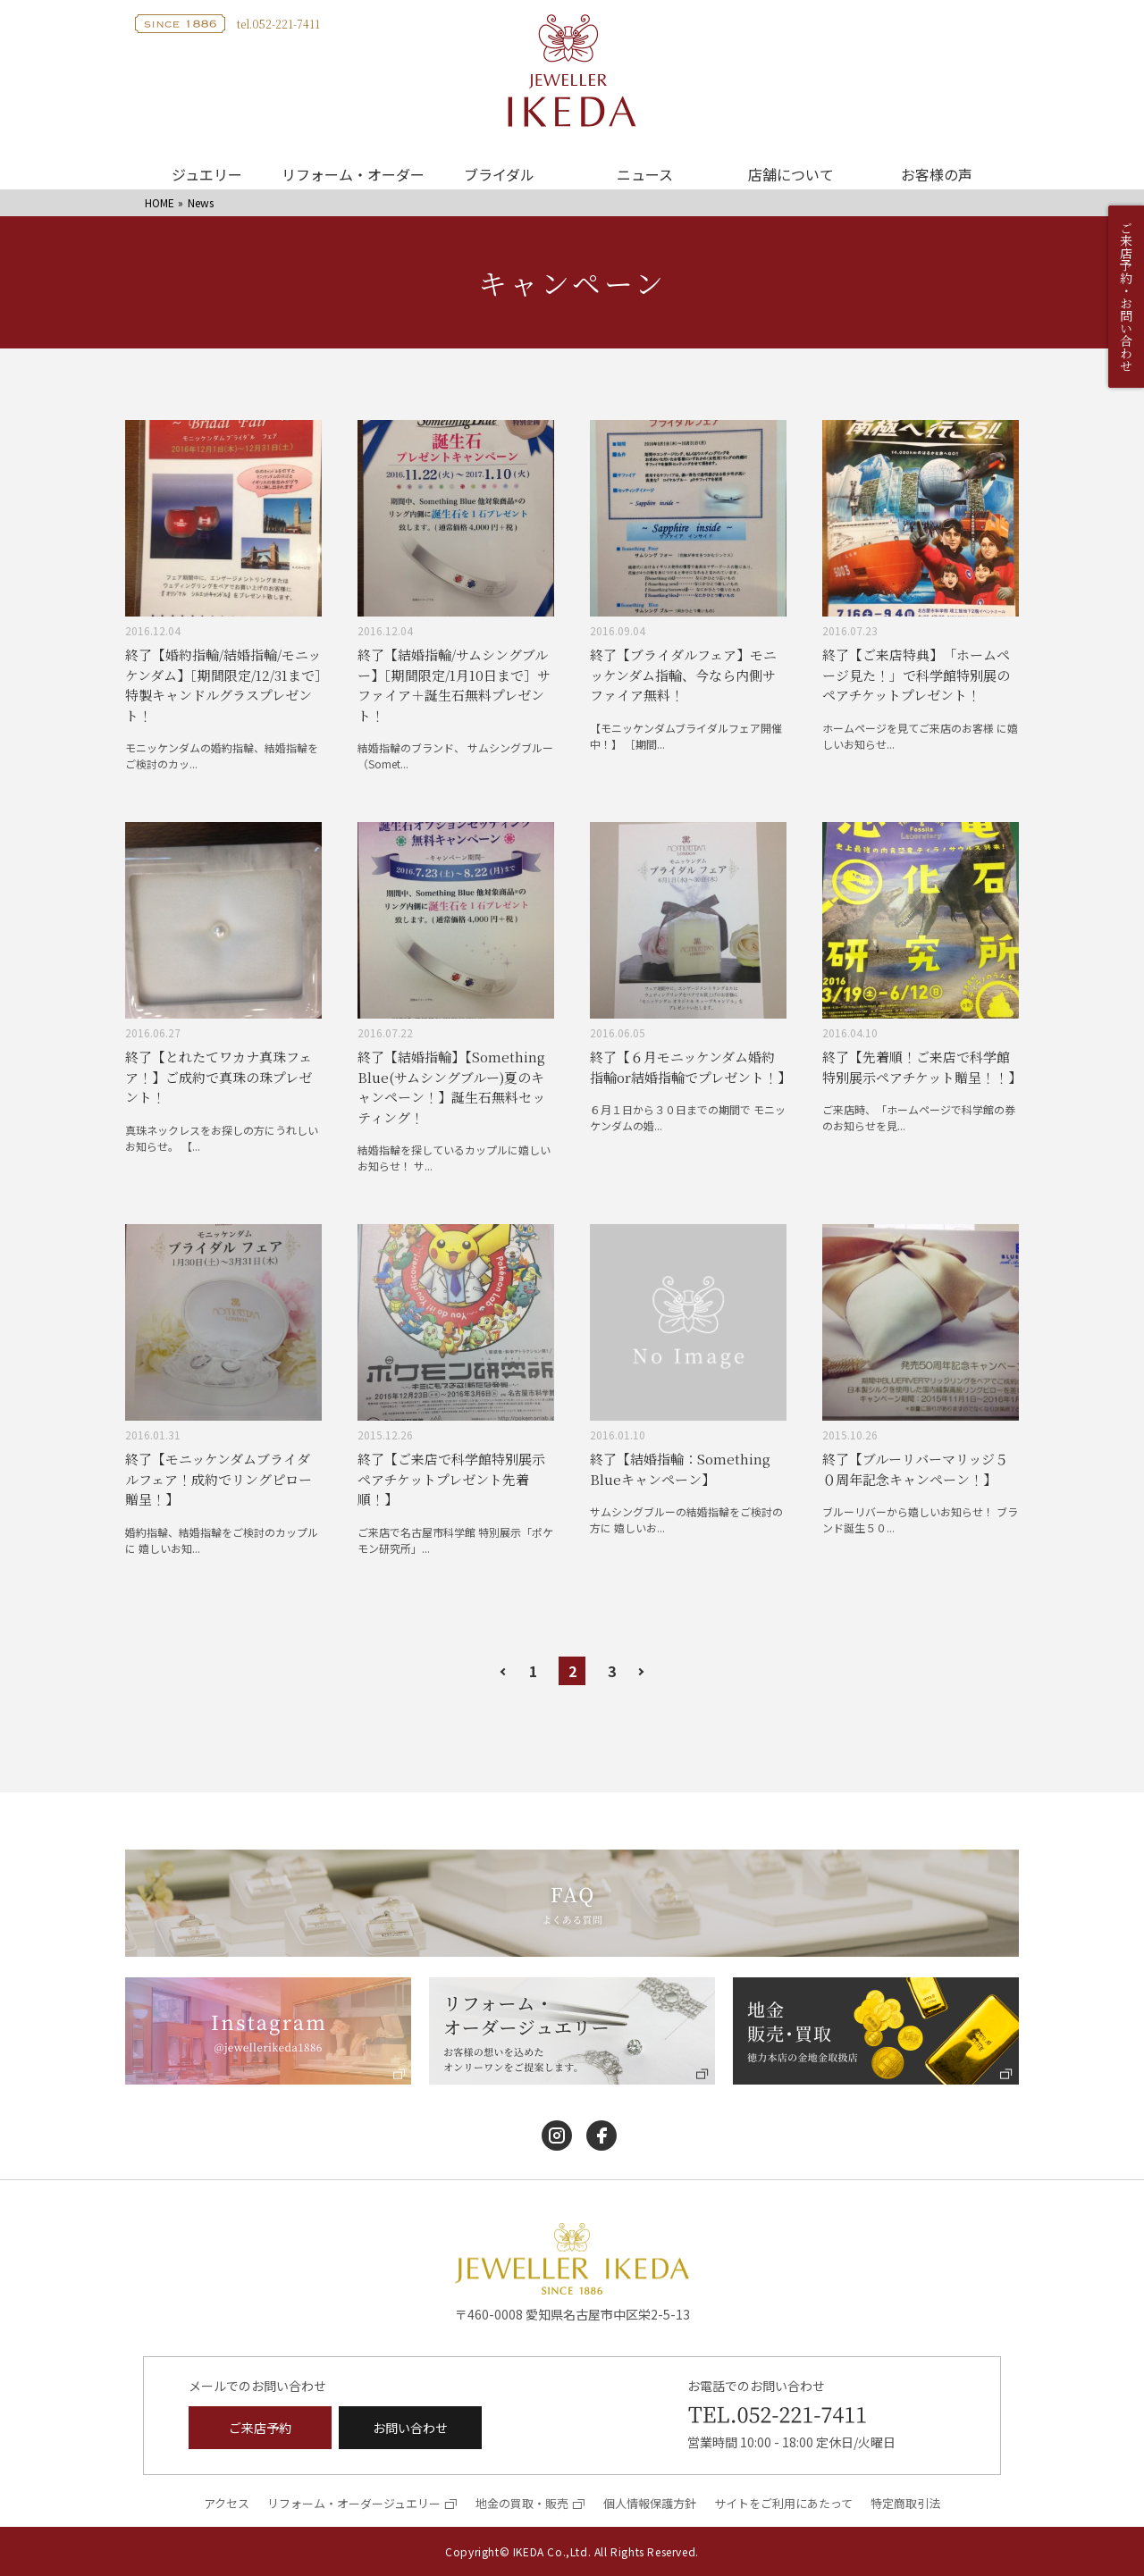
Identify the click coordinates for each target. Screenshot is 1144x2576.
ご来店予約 (260, 2428)
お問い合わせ (410, 2428)
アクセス (226, 2503)
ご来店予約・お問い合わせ (1126, 297)
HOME (159, 202)
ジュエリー (207, 174)
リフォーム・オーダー (353, 174)
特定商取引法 (905, 2503)
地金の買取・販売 (521, 2503)
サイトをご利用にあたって (783, 2503)
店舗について (791, 174)
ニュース (645, 174)
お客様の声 (936, 174)
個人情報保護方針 (649, 2503)
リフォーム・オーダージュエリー (354, 2503)
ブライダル (499, 174)
